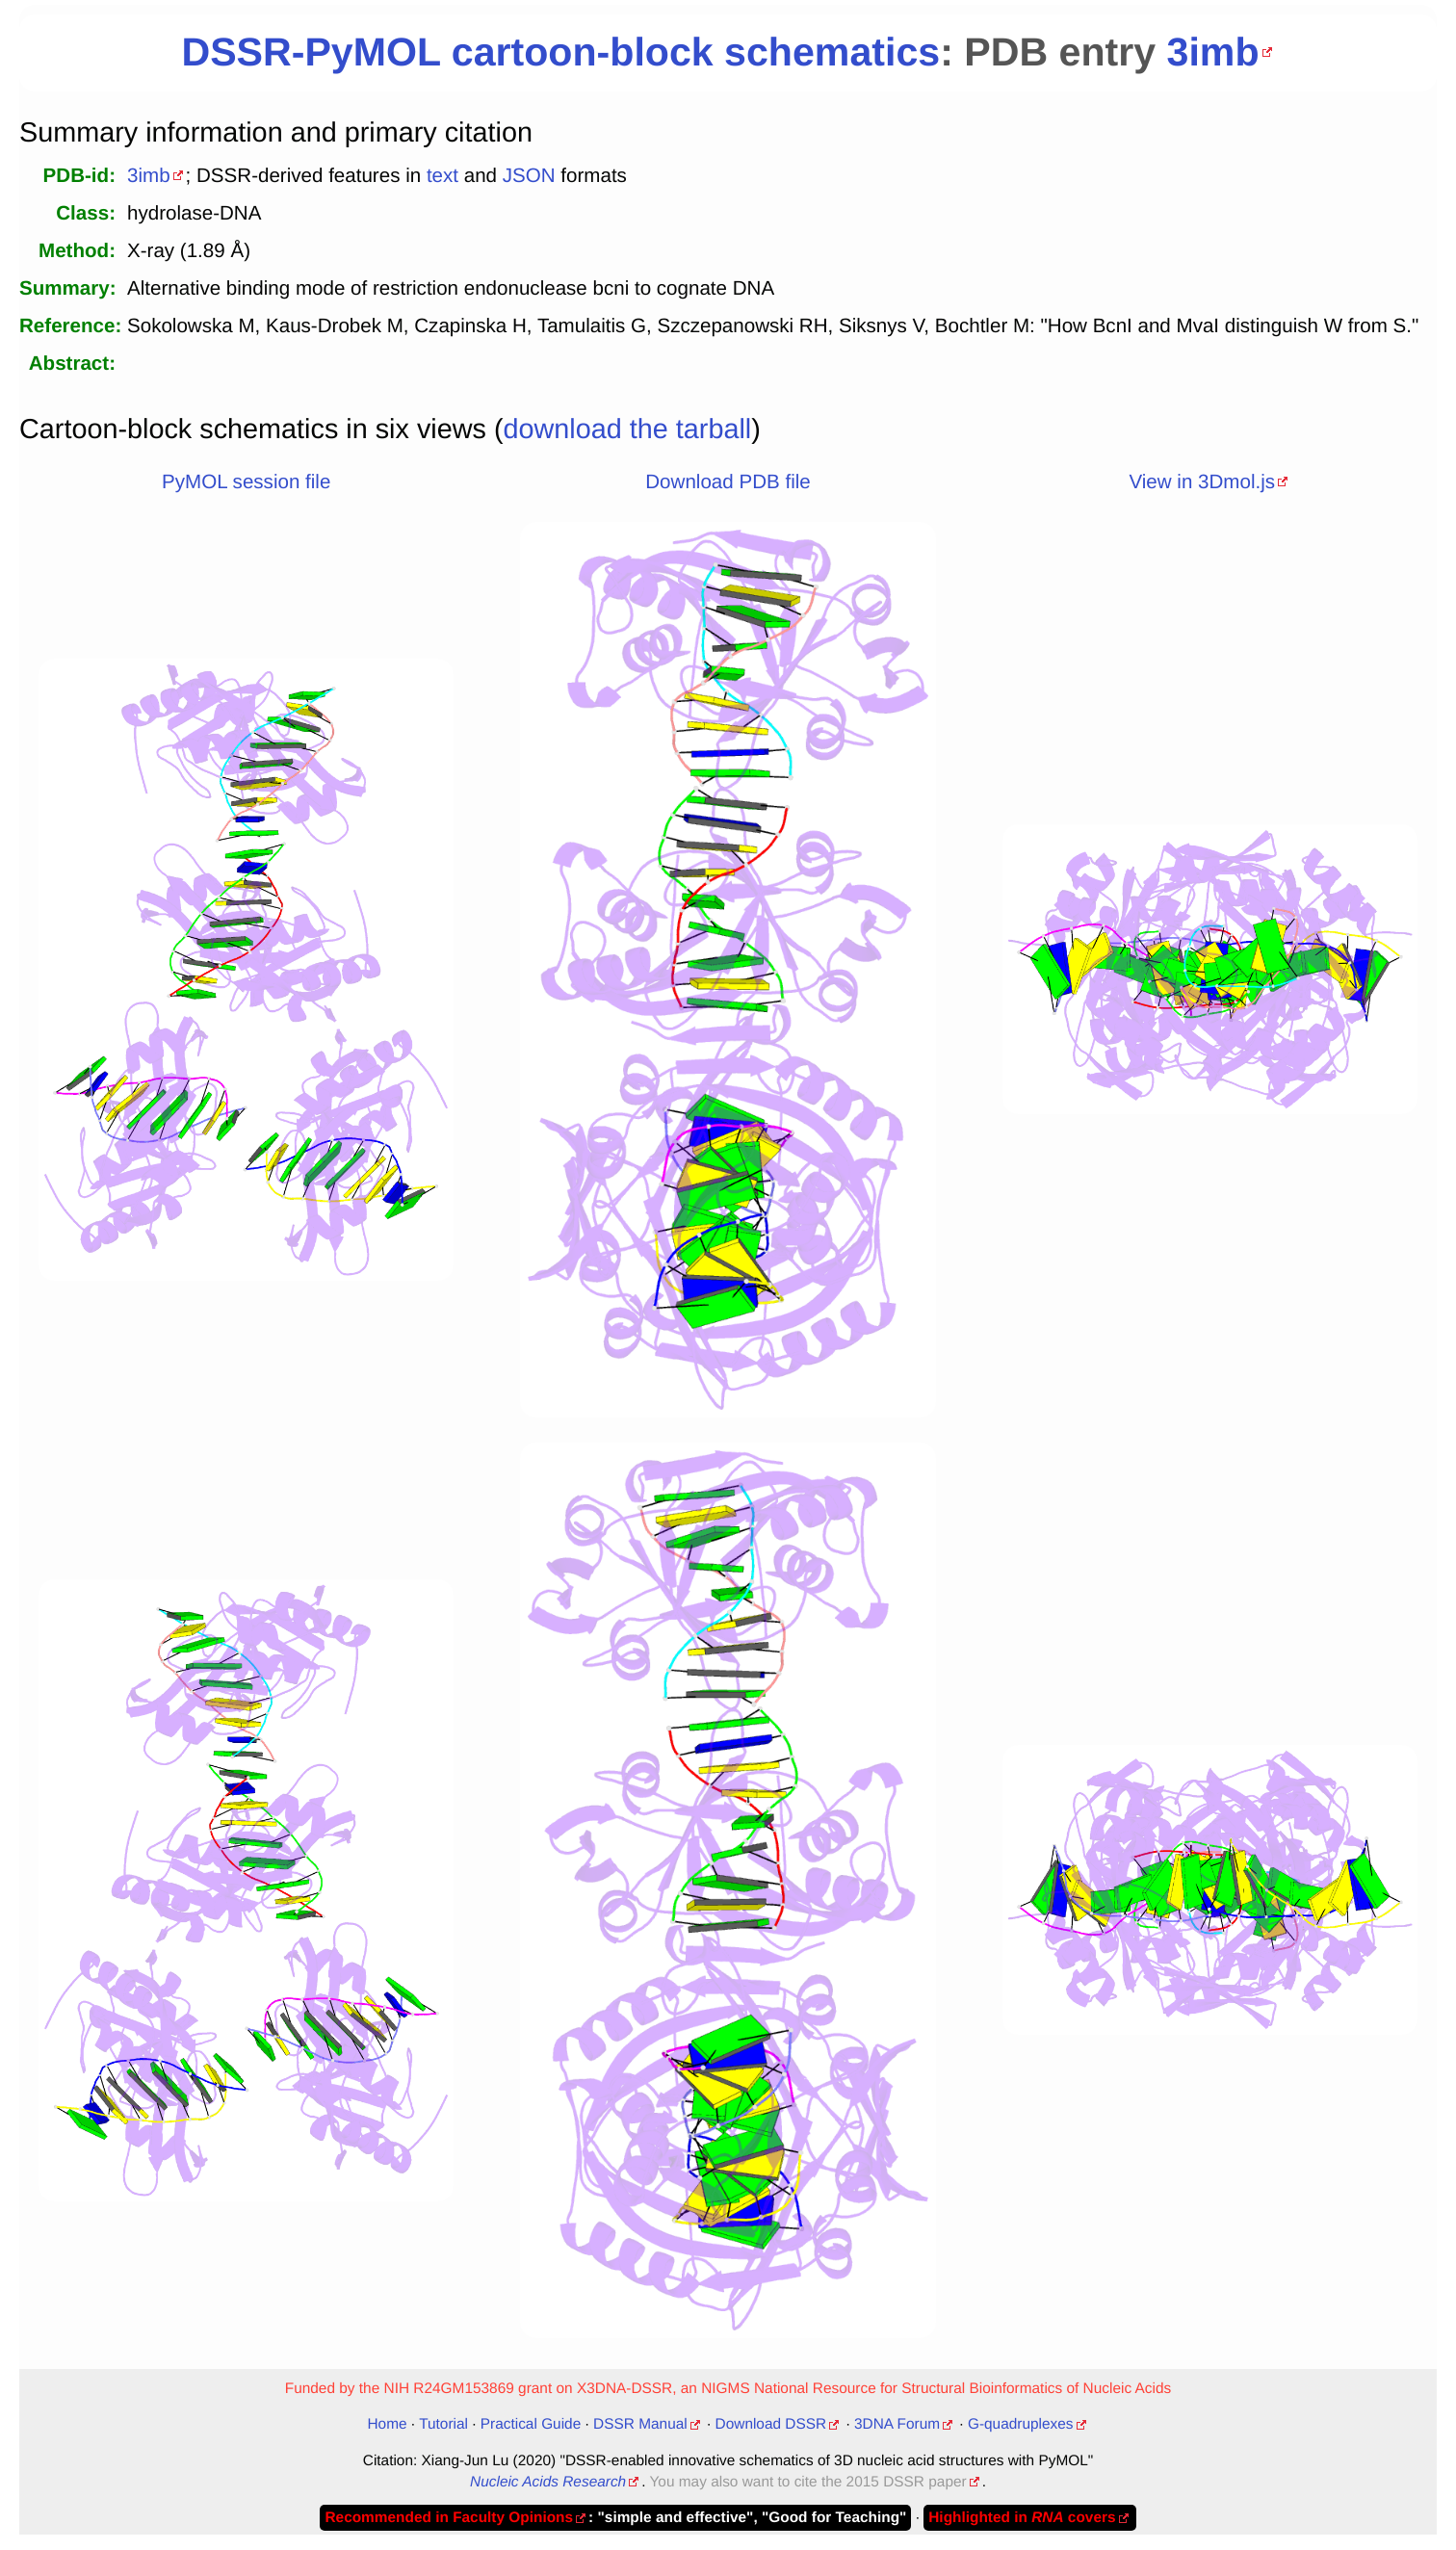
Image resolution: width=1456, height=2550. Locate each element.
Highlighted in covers (1021, 2518)
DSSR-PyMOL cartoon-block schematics (560, 52)
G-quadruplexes (1021, 2424)
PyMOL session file (246, 482)
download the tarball (628, 429)
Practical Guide (531, 2424)
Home (386, 2424)
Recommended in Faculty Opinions (449, 2518)
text (442, 176)
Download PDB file (727, 482)
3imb (1213, 52)
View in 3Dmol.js (1202, 482)
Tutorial (443, 2424)
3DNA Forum (897, 2424)
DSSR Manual (640, 2424)
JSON (529, 176)
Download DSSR (771, 2424)
